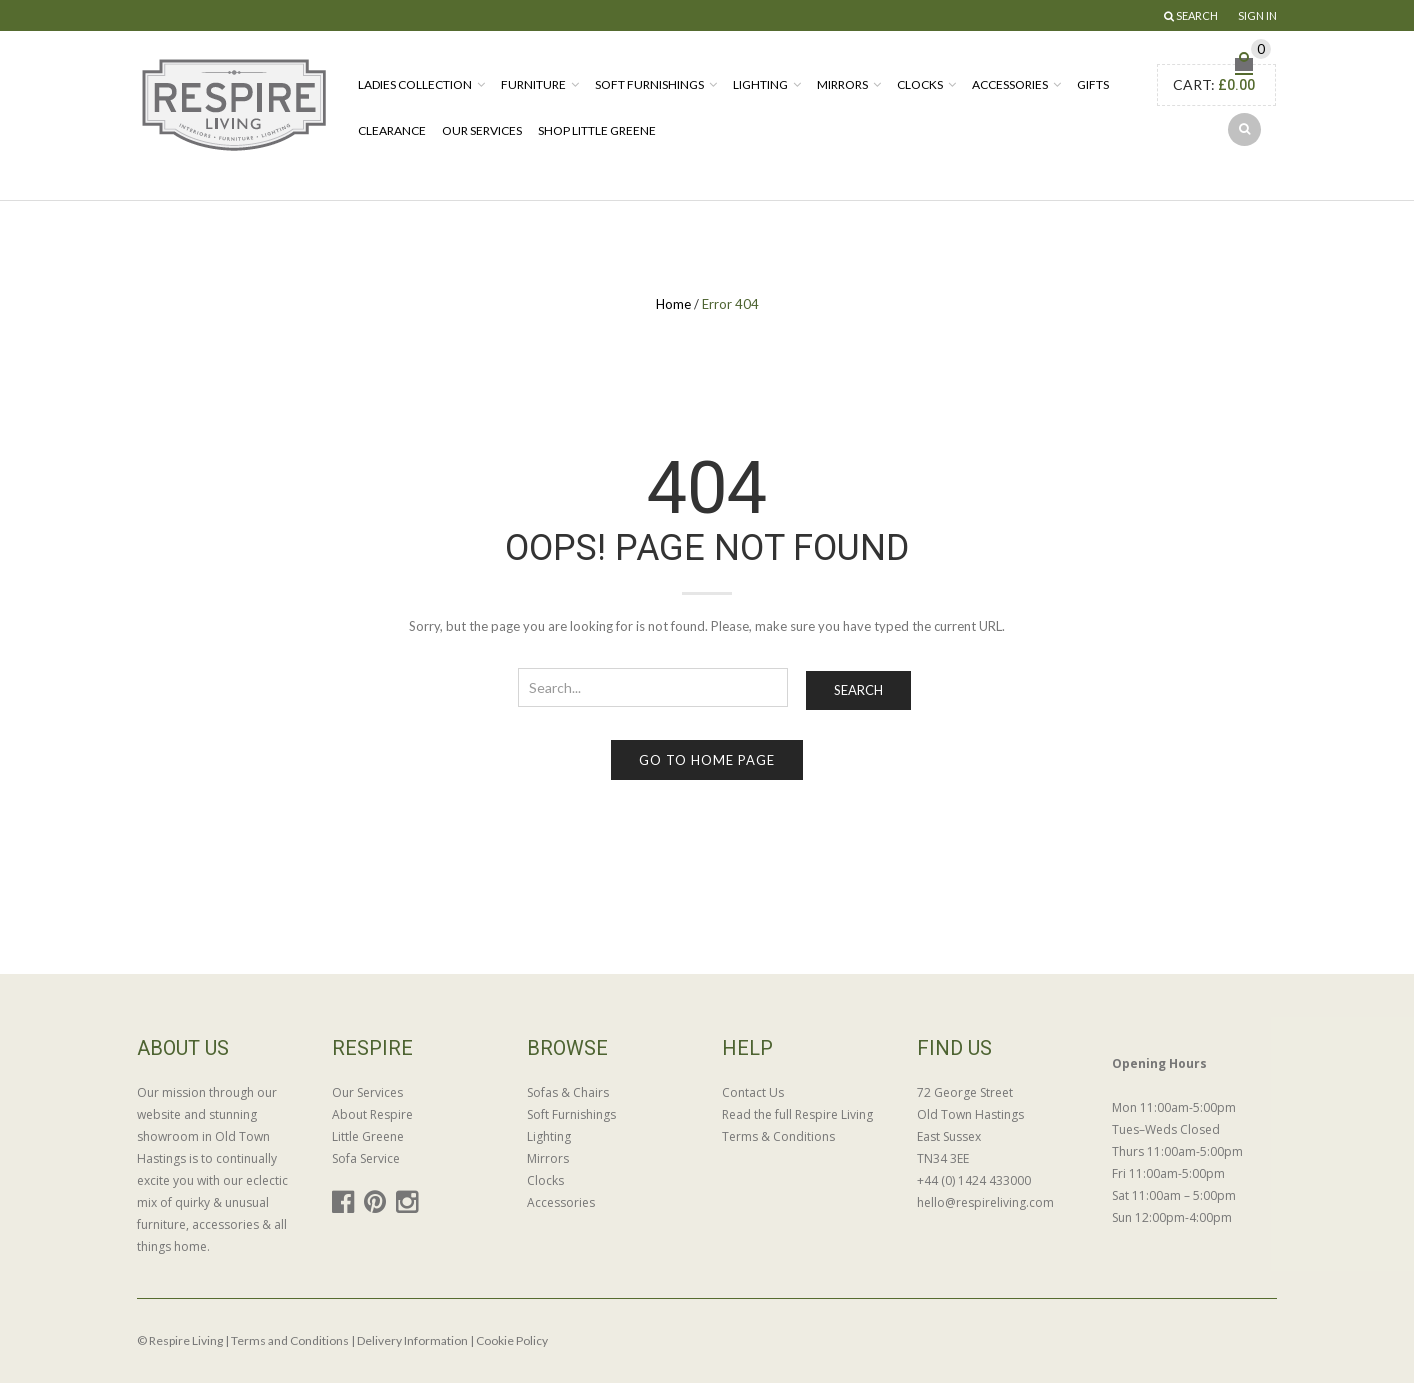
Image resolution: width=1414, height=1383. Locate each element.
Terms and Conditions (290, 1340)
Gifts (1093, 84)
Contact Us (753, 1092)
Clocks (920, 84)
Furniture (533, 84)
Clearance (392, 130)
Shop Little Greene (597, 130)
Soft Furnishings (649, 84)
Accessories (1010, 84)
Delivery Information (412, 1340)
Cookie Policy (512, 1340)
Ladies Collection (415, 84)
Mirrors (842, 84)
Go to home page (707, 760)
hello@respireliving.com (985, 1202)
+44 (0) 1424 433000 (974, 1180)
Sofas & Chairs (568, 1092)
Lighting (760, 84)
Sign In (1257, 15)
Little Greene (368, 1136)
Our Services (482, 130)
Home (673, 304)
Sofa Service (366, 1158)
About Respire (372, 1114)
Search (858, 690)
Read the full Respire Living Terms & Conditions (797, 1125)
